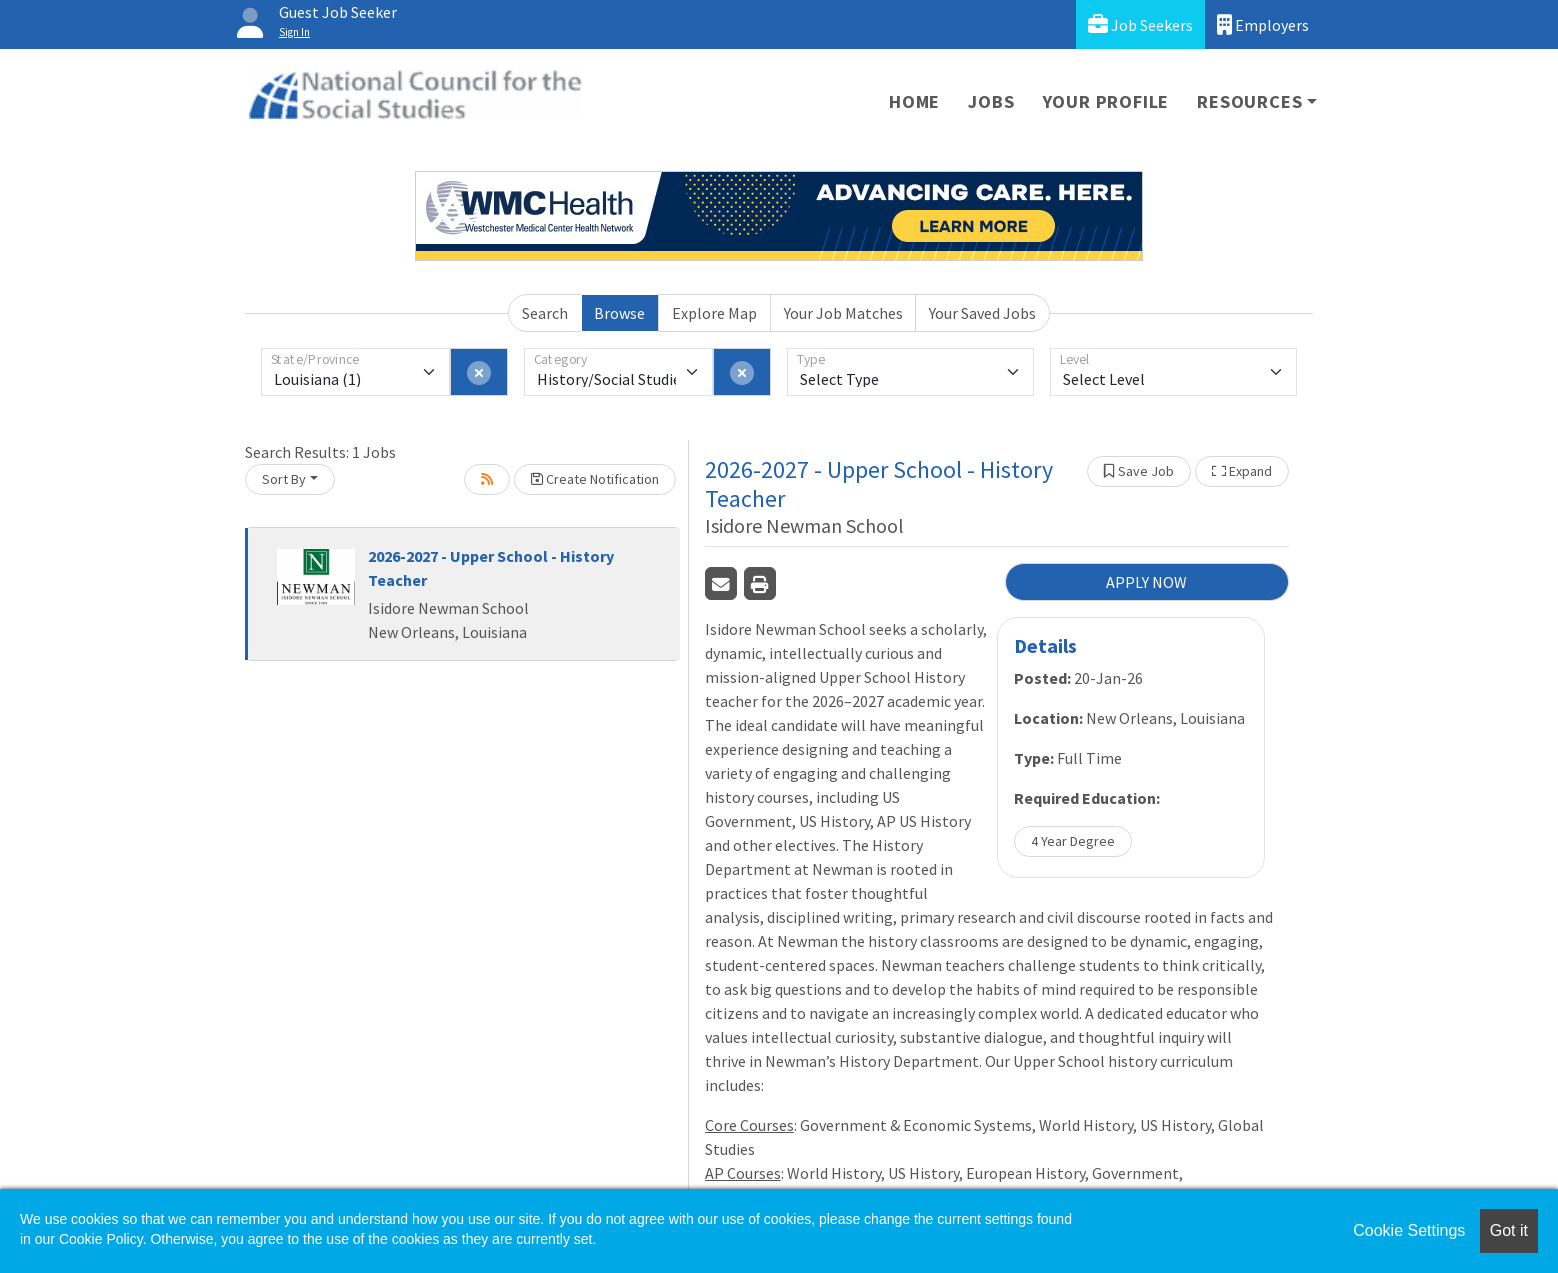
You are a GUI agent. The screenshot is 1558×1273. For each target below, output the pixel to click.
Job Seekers (1140, 24)
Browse (619, 313)
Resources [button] (1249, 101)
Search (545, 313)
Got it (1509, 1230)
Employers (1263, 24)
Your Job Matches (843, 313)
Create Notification (595, 479)
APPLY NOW (1146, 582)
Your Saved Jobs (982, 313)
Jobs (991, 101)
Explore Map (714, 313)
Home (914, 101)
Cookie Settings (1409, 1230)
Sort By (284, 479)
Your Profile (1106, 101)
